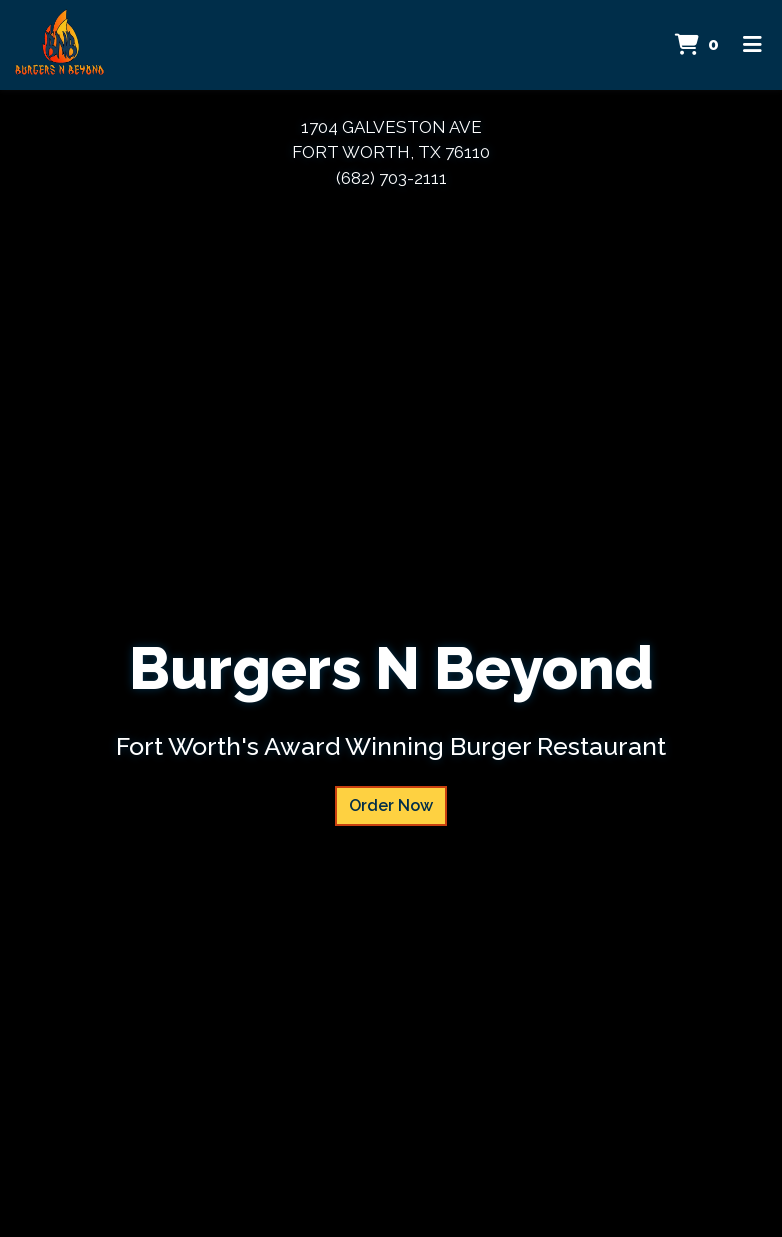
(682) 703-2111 (391, 178)
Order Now (391, 805)
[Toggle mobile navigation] (752, 45)
